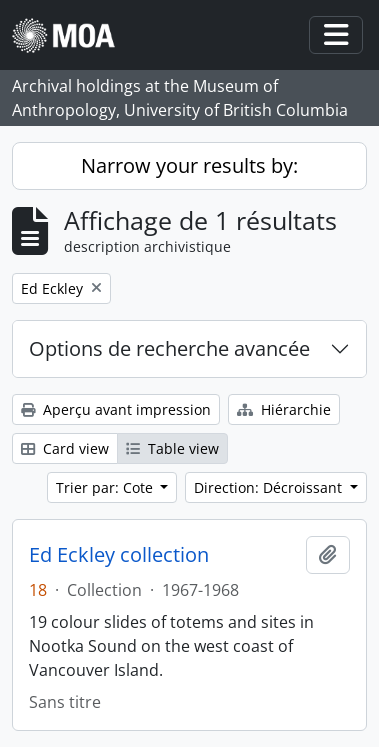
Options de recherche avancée (169, 348)
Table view (172, 448)
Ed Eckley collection (119, 555)
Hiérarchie (284, 409)
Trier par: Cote (106, 487)
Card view (65, 448)
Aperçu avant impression (116, 409)
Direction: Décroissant (270, 487)
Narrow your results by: (189, 165)
